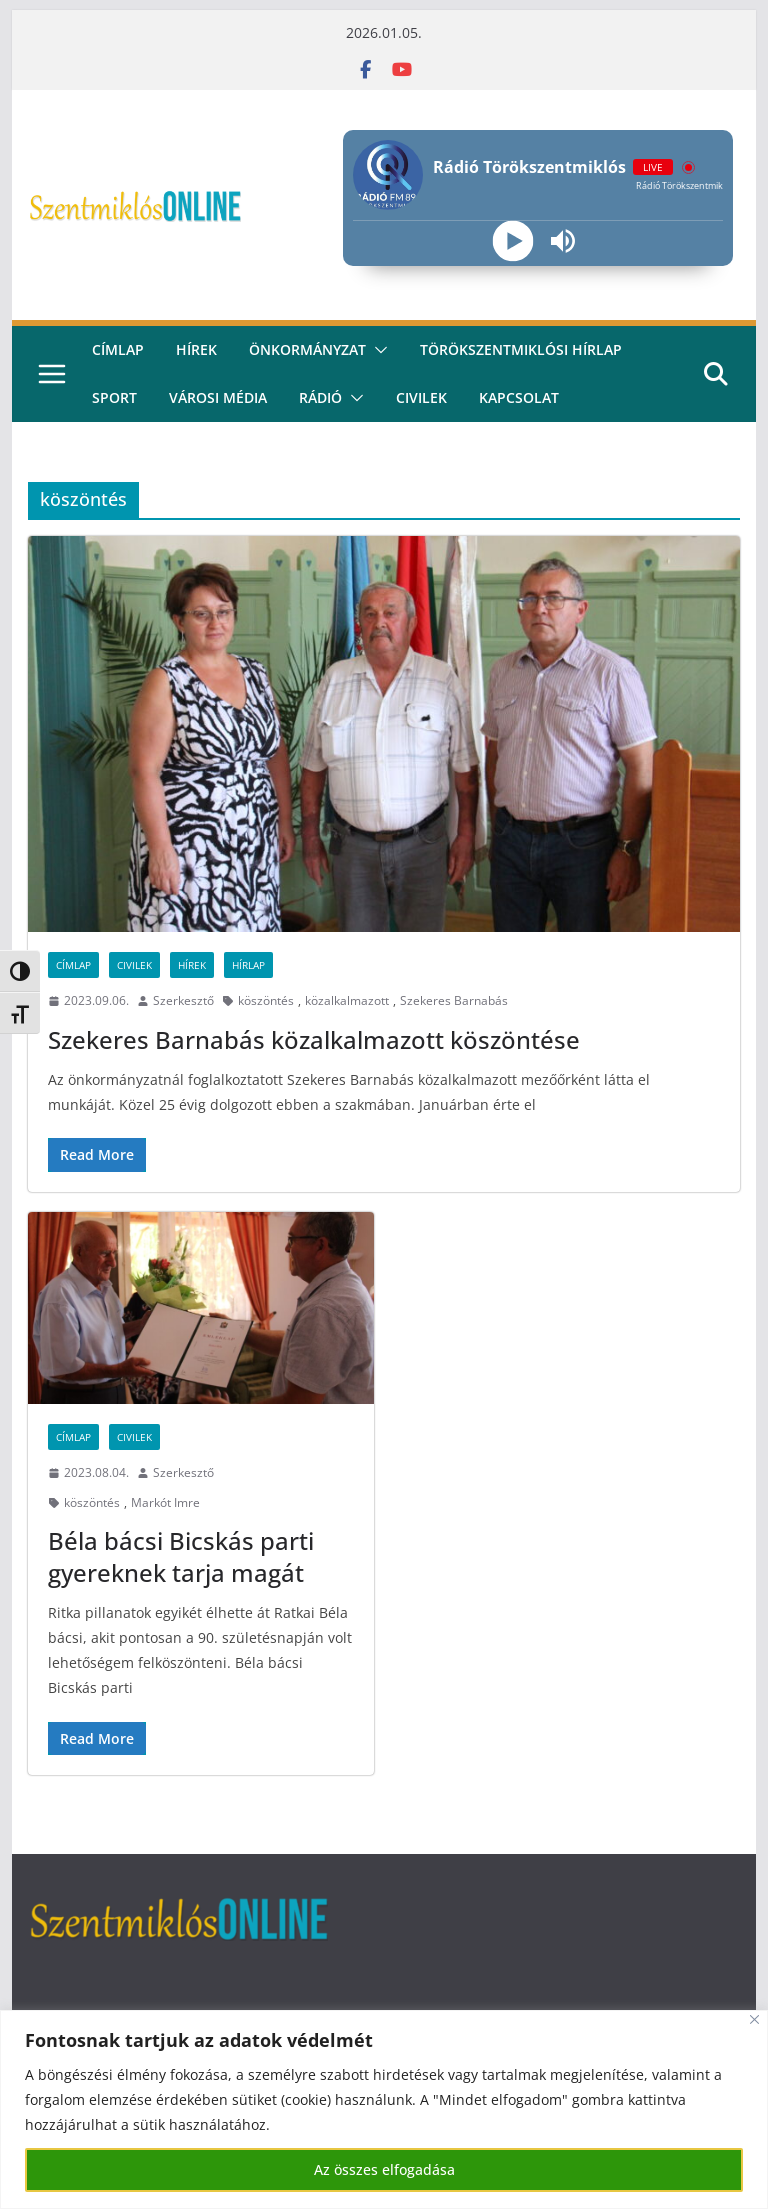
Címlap (73, 965)
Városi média (218, 397)
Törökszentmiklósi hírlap (521, 349)
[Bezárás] (754, 2019)
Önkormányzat (307, 349)
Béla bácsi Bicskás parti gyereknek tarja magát (181, 1556)
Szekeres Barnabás (454, 1000)
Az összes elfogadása (384, 2169)
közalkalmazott (347, 1000)
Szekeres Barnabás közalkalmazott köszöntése (314, 1039)
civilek (421, 397)
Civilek (134, 965)
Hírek (196, 349)
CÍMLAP (118, 349)
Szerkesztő (183, 1000)
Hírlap (248, 965)
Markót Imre (165, 1502)
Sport (114, 397)
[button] (377, 350)
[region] (384, 2109)
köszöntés (266, 1000)
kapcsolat (519, 397)
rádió (320, 397)
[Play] (512, 241)
